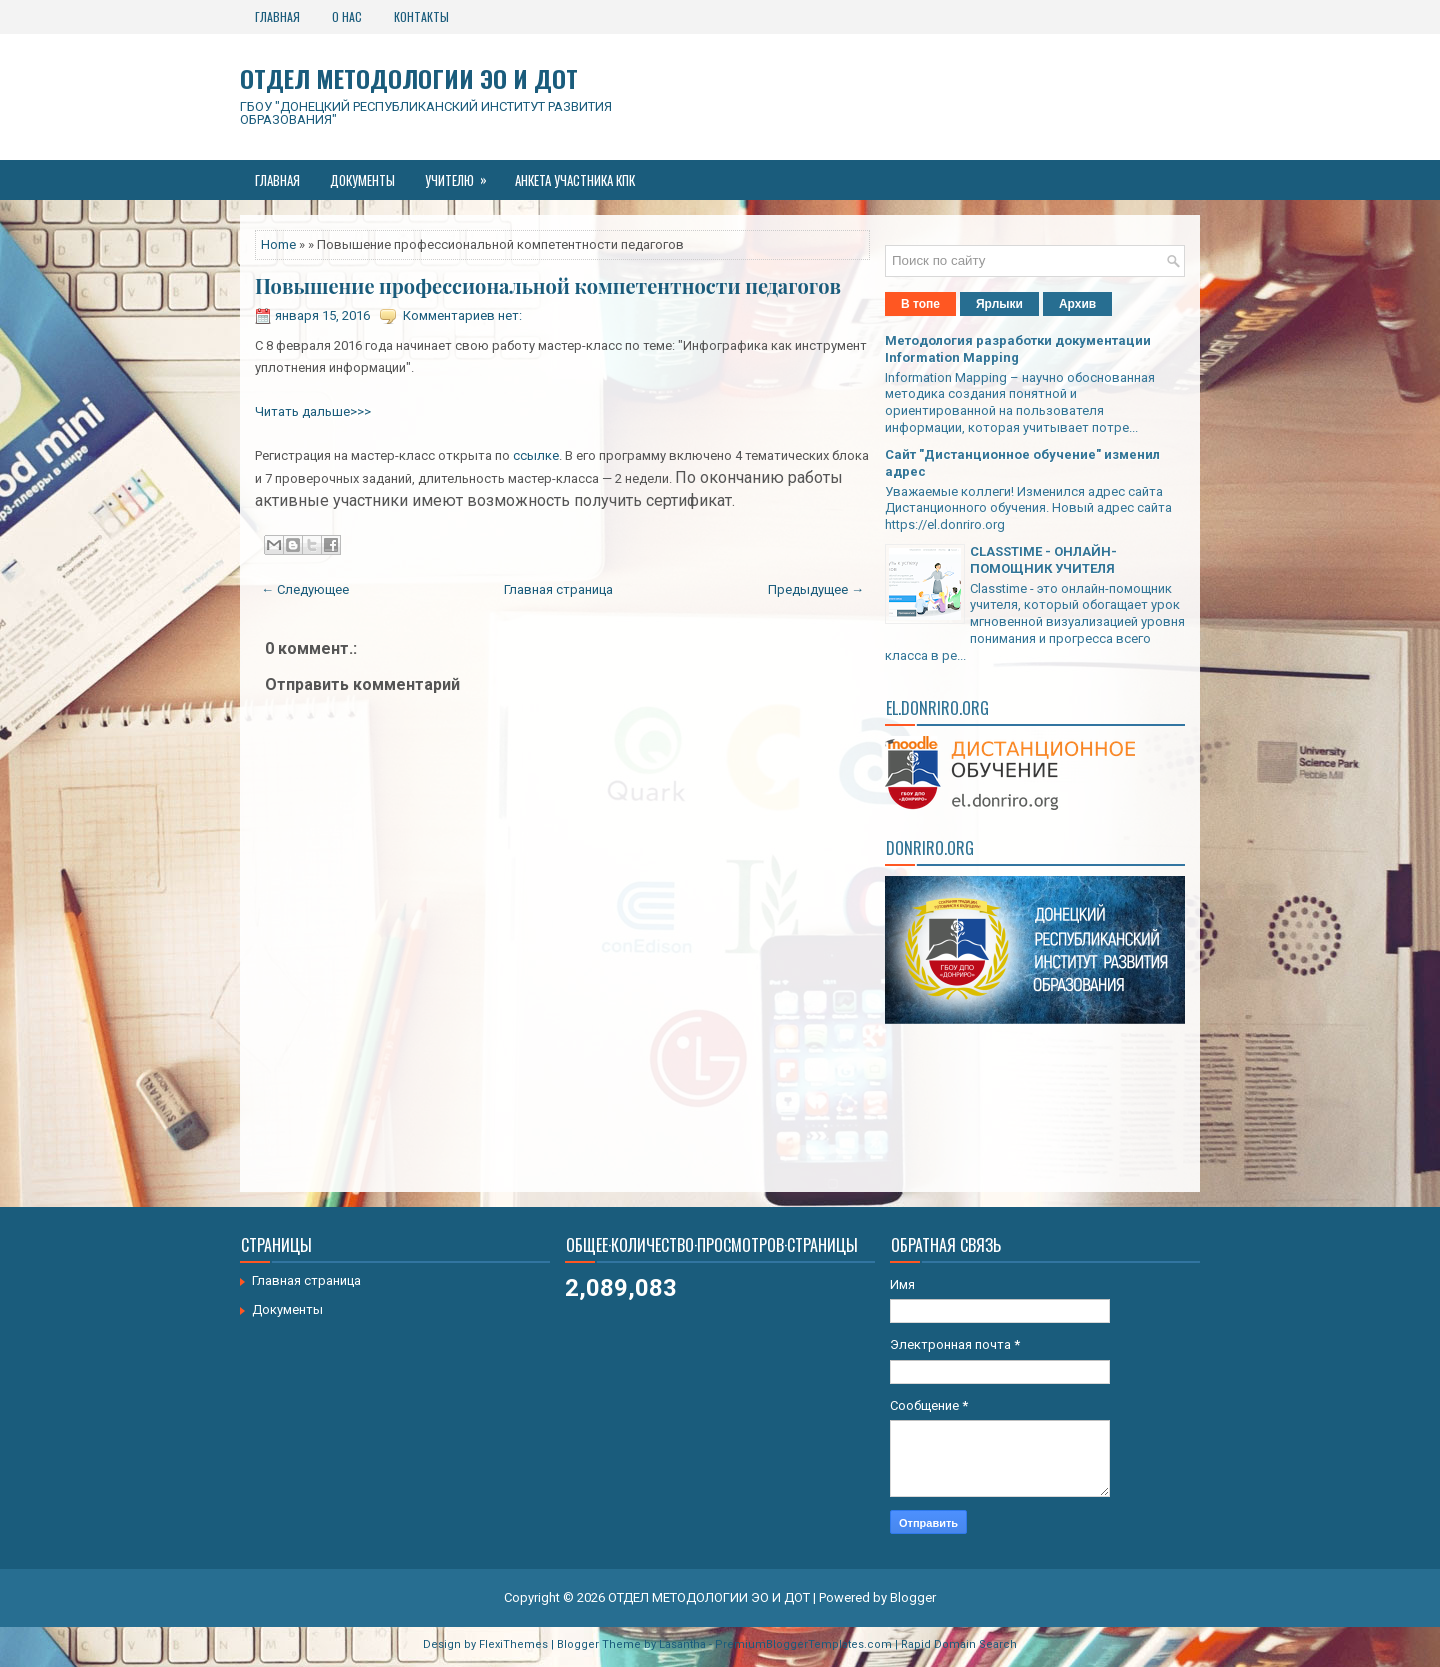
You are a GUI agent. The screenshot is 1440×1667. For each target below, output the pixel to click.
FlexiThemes (513, 1644)
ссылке (536, 455)
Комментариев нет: (462, 315)
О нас (347, 16)
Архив (1077, 304)
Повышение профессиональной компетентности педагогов (548, 286)
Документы (362, 180)
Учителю (462, 175)
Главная (277, 16)
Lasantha (682, 1644)
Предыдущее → (816, 589)
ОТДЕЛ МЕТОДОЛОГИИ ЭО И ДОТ (409, 78)
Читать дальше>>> (313, 411)
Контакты (421, 16)
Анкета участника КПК (575, 180)
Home (278, 244)
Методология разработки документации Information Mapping (1018, 349)
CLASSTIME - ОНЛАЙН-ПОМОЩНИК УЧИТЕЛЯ (1043, 560)
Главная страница (558, 589)
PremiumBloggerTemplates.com (803, 1644)
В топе (920, 304)
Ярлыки (999, 304)
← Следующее (305, 589)
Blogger (913, 1597)
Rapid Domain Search (959, 1644)
